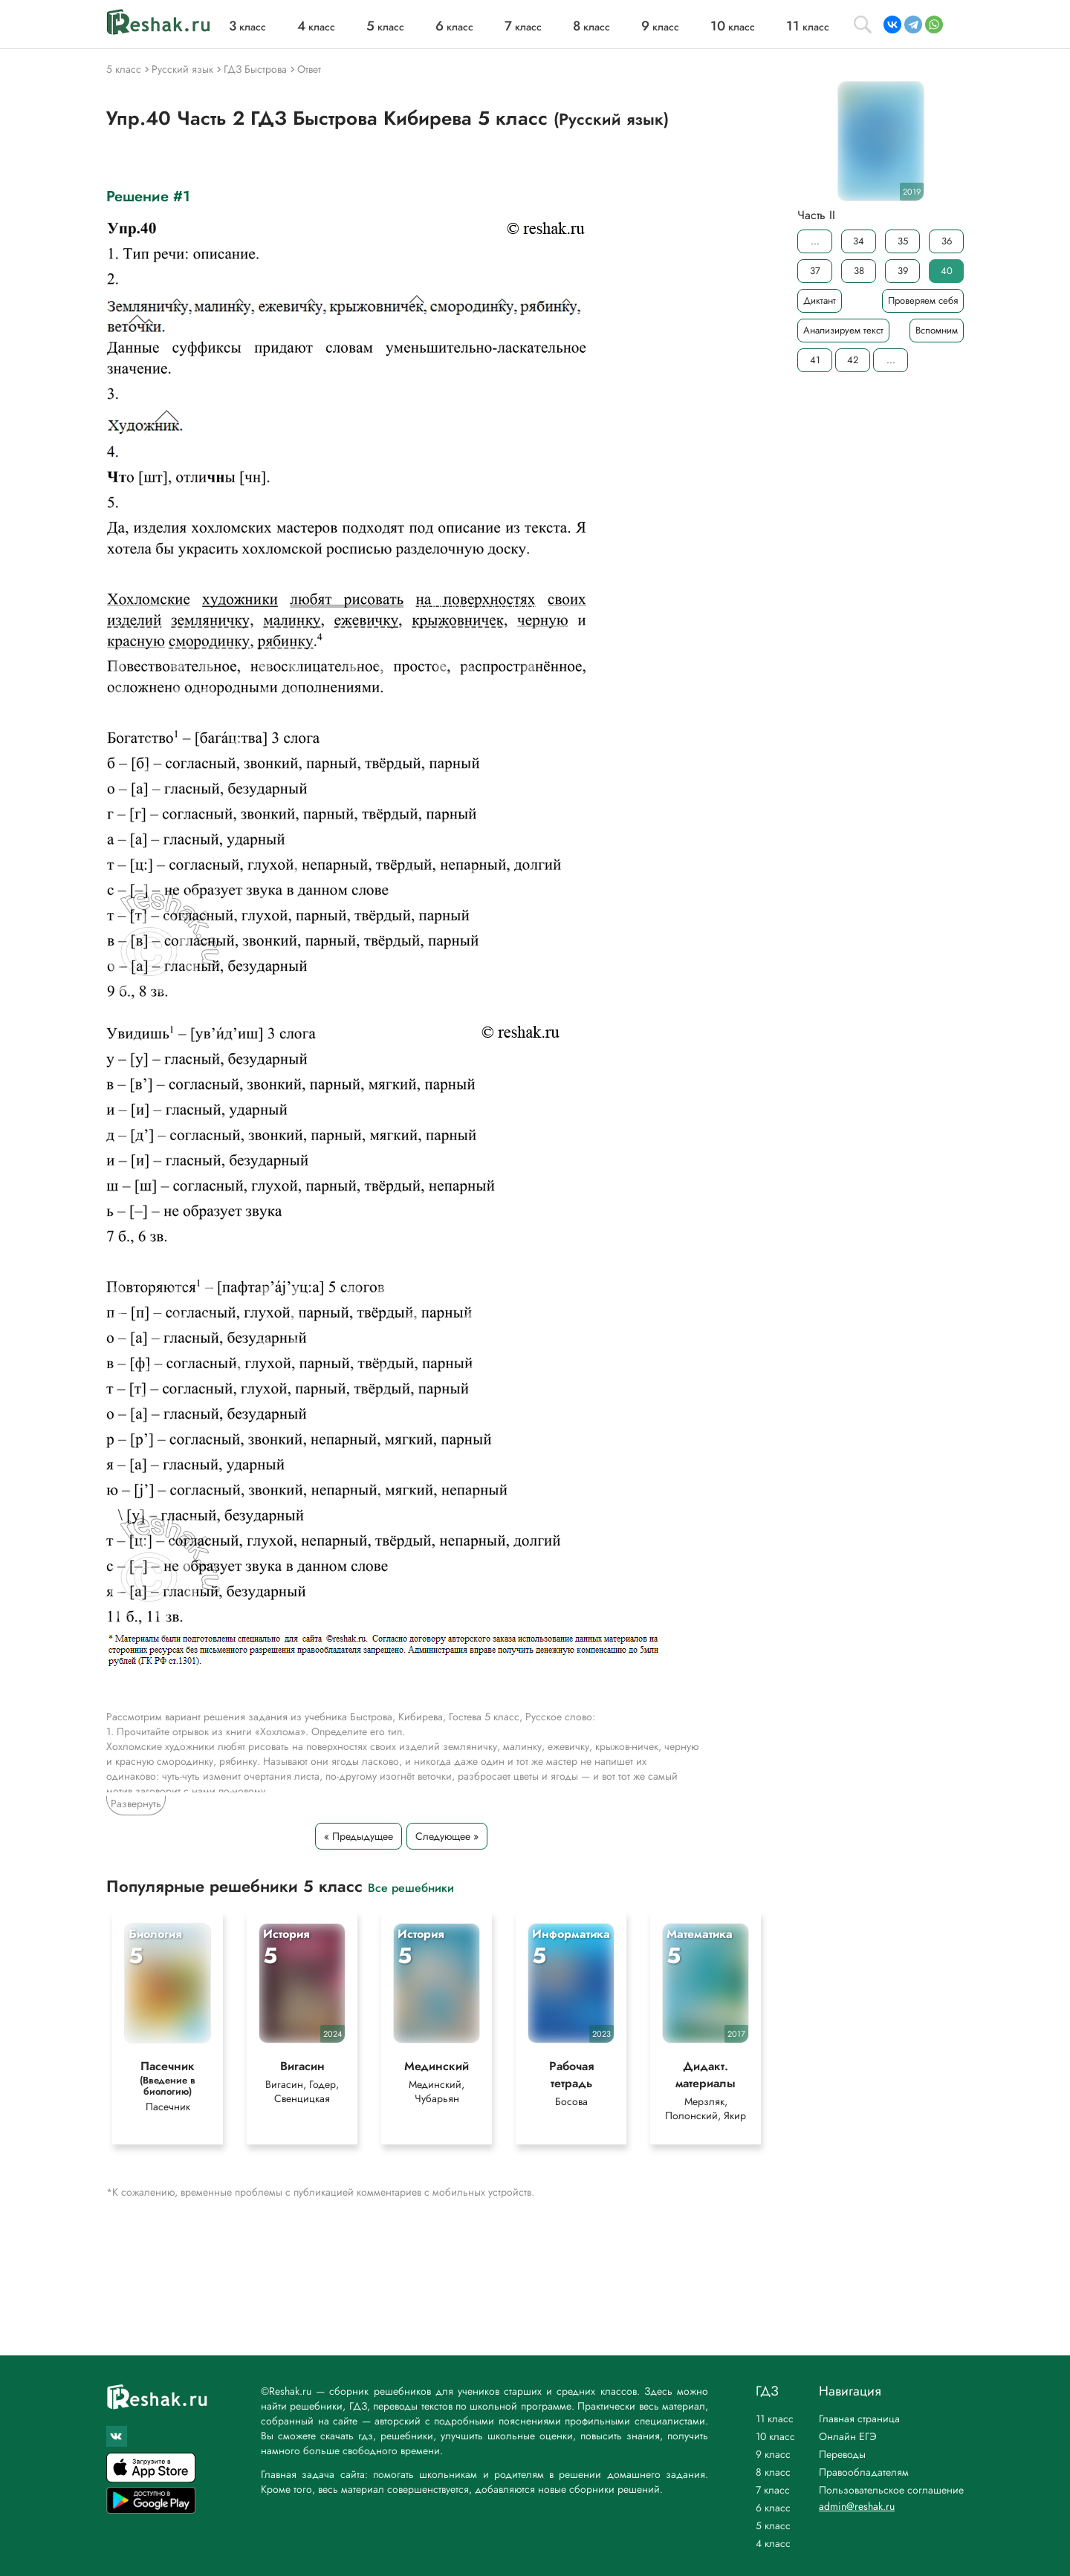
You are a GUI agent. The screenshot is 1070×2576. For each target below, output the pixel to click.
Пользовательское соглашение (891, 2489)
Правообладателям (864, 2472)
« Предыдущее (358, 1836)
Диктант (819, 300)
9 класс (773, 2454)
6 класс (773, 2507)
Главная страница (859, 2418)
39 (903, 271)
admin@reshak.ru (857, 2506)
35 (903, 241)
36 (946, 241)
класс (247, 26)
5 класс (773, 2525)
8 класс (773, 2472)
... (815, 241)
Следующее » (447, 1836)
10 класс (775, 2436)
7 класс (773, 2489)
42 (852, 360)
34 (858, 241)
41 (815, 360)
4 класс (773, 2543)
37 (815, 271)
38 (859, 271)
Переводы (842, 2454)
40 (947, 271)
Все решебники (411, 1887)
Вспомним (936, 330)
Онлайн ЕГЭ (848, 2436)
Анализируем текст (843, 330)
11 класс (775, 2418)
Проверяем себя (923, 300)
